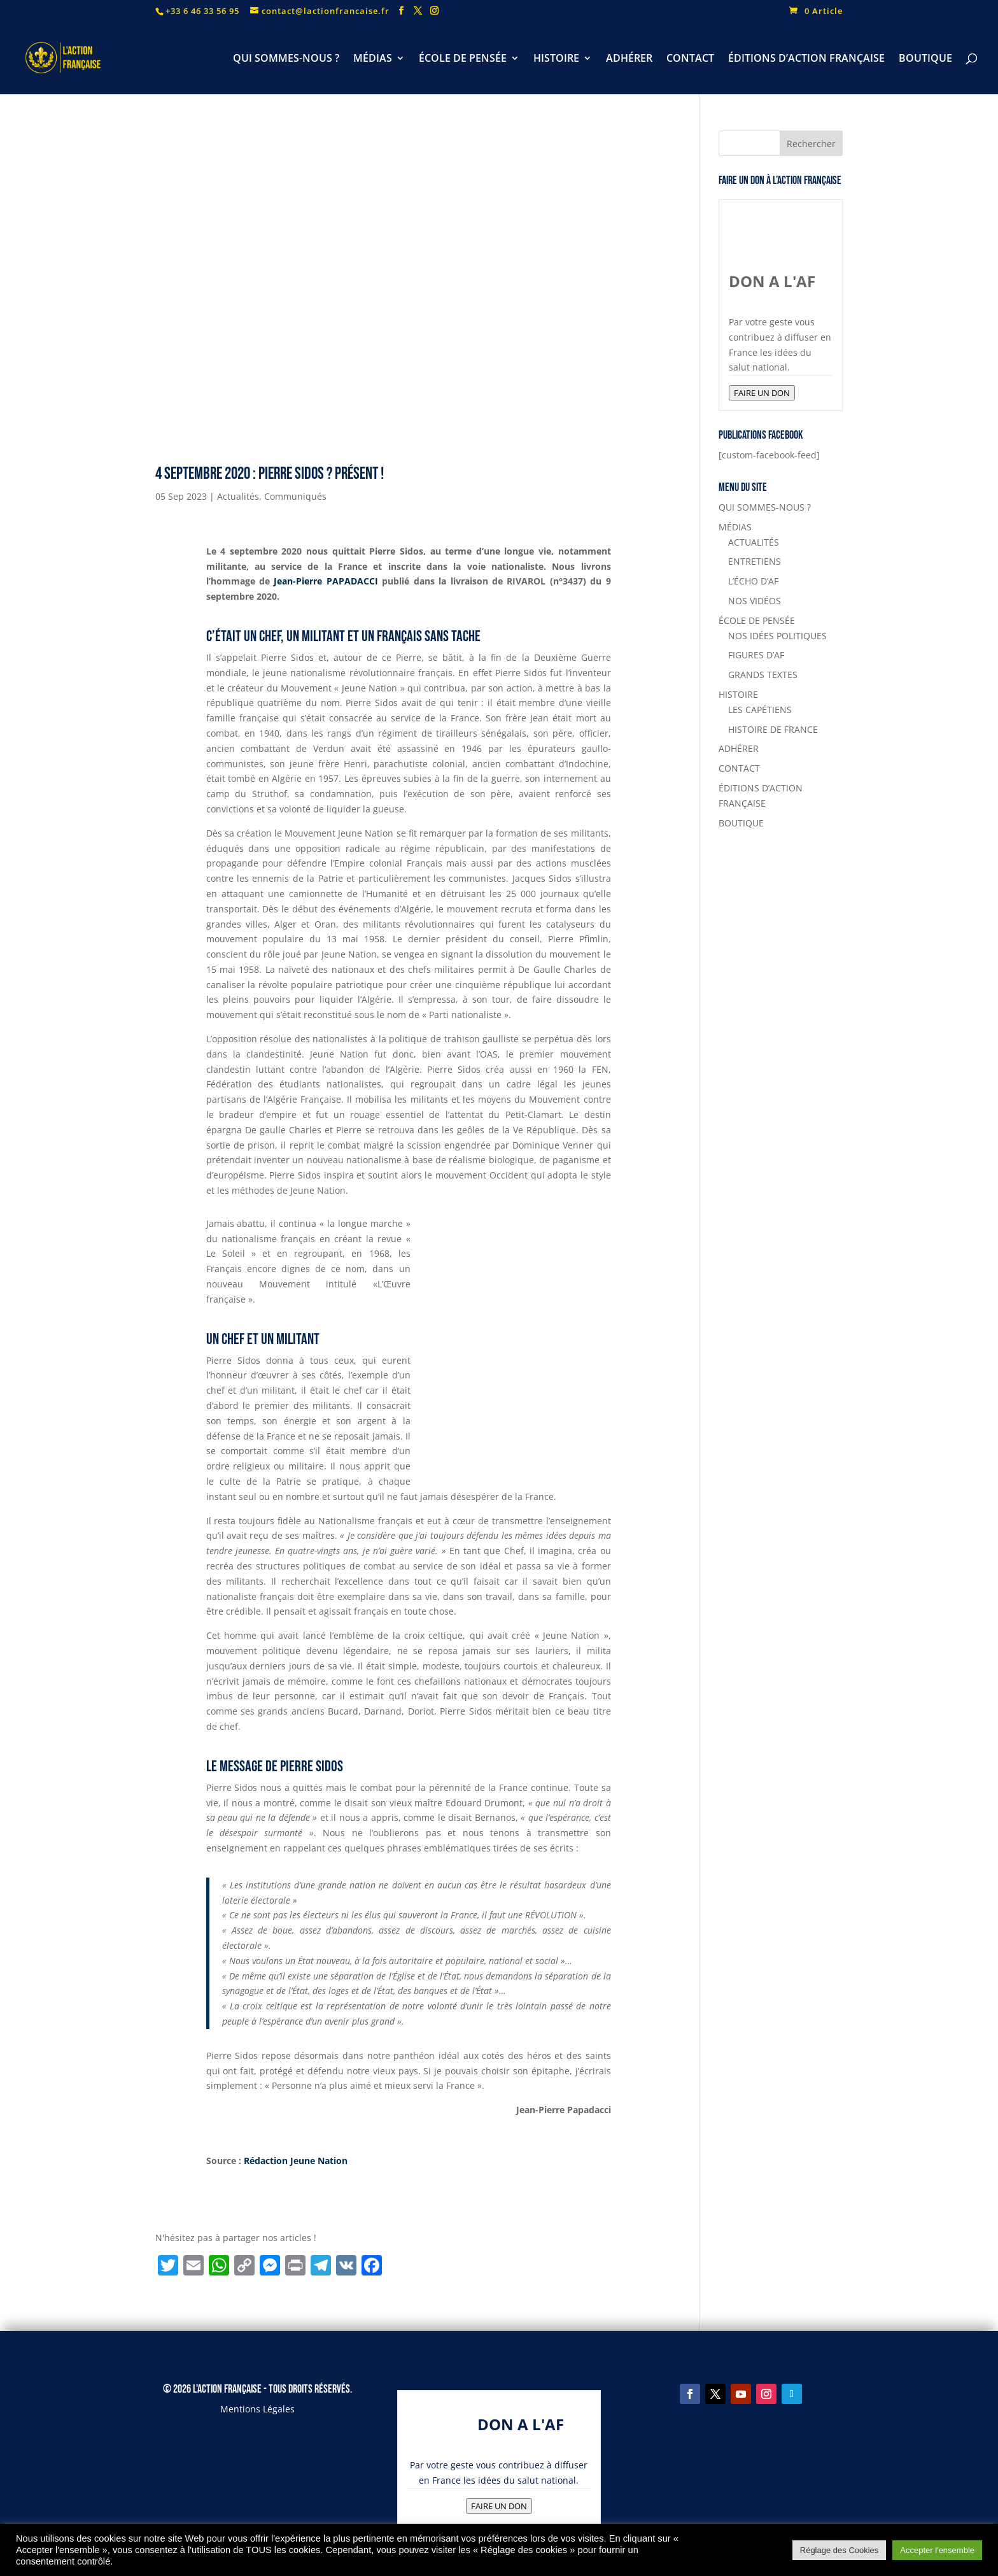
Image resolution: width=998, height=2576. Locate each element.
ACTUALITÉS (753, 542)
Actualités (238, 496)
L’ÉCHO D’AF (753, 581)
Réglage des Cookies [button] (839, 2550)
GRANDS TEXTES (763, 675)
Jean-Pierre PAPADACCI (325, 581)
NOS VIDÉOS (754, 601)
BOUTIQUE (925, 59)
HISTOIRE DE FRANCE (773, 729)
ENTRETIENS (754, 561)
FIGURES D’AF (756, 655)
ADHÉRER (629, 59)
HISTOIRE (556, 59)
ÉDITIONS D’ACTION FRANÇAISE (806, 59)
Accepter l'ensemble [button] (937, 2550)
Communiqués (295, 496)
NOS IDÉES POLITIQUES (777, 636)
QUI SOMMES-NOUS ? (286, 59)
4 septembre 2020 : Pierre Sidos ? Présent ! (269, 474)
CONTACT (690, 59)
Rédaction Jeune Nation (297, 2161)
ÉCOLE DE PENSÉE (463, 59)
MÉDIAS (372, 59)
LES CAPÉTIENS (760, 710)
